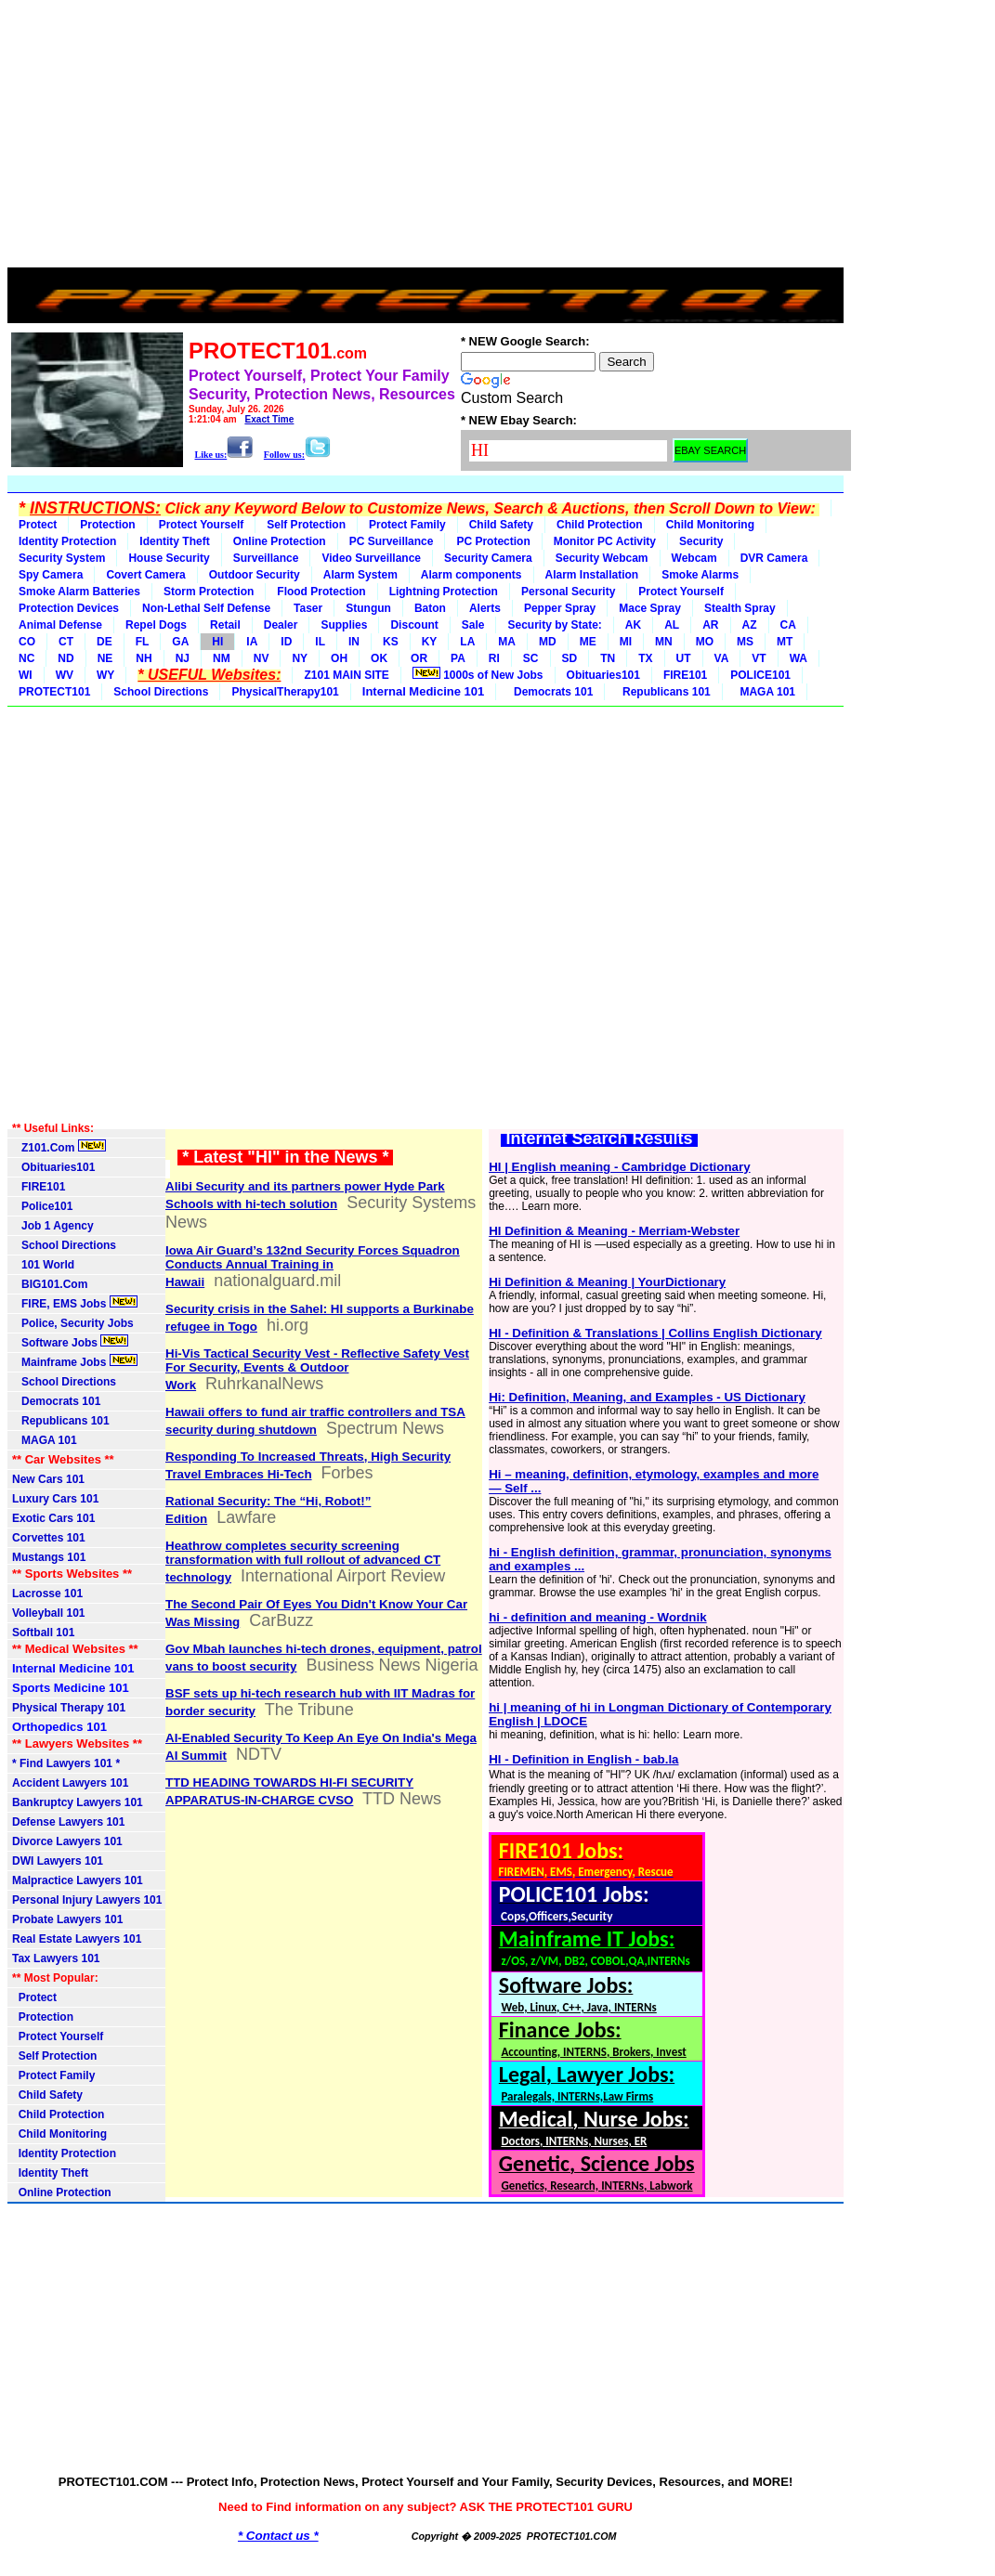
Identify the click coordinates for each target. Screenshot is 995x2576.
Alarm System (360, 574)
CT (66, 641)
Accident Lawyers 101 (70, 1782)
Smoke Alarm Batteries (79, 591)
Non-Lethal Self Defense (206, 608)
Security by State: (554, 624)
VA (721, 658)
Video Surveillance (371, 558)
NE (105, 658)
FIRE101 (685, 675)
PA (458, 658)
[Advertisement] (425, 137)
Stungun (368, 608)
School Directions (160, 691)
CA (788, 624)
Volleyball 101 (48, 1613)
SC (531, 658)
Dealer (281, 624)
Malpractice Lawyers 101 (77, 1880)
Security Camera (488, 558)
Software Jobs (70, 1341)
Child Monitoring (710, 524)
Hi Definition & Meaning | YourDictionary (607, 1282)
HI (217, 641)
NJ (183, 658)
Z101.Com (59, 1146)
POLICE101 (760, 675)
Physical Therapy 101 (68, 1707)
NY (300, 658)
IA (251, 641)
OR (419, 658)
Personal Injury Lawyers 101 (87, 1899)
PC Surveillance (391, 541)
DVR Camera (774, 558)
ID (286, 641)
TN (607, 658)
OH (339, 658)
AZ (749, 624)
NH (143, 658)
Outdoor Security (254, 574)
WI (26, 675)
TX (645, 658)
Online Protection (279, 541)
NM (221, 658)
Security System (62, 558)
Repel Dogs (156, 624)
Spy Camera (51, 574)
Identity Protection (67, 541)
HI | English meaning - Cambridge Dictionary (619, 1167)
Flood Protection (321, 591)
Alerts (485, 608)
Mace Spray (650, 608)
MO (705, 641)
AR (710, 624)
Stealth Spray (740, 608)
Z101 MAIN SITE (346, 675)
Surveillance (266, 558)
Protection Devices (69, 608)
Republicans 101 (663, 691)
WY (105, 675)
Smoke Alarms (700, 574)
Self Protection (306, 524)
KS (391, 641)
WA (798, 658)
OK (379, 658)
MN (664, 641)
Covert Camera (145, 574)
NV (261, 658)
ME (588, 641)
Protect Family (407, 524)
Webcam (694, 558)
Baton (430, 608)
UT (683, 658)
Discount (414, 624)
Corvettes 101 (48, 1537)
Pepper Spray (560, 608)
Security (701, 541)
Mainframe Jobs (74, 1361)
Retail (225, 624)
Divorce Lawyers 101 (67, 1841)
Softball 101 (43, 1632)
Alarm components (471, 574)
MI (626, 641)
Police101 (42, 1206)
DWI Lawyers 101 (57, 1860)
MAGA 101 (764, 691)
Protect (38, 524)
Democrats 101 (550, 691)
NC (26, 658)
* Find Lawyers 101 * (66, 1763)
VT (759, 658)
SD (570, 658)
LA (467, 641)
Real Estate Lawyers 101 (76, 1938)
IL (320, 641)
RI (494, 658)
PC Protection (493, 541)
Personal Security (568, 591)
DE (104, 641)
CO (27, 641)
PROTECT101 (54, 691)
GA (180, 641)
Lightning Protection (443, 591)
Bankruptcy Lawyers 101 (77, 1802)
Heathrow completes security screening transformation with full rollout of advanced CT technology (302, 1561)
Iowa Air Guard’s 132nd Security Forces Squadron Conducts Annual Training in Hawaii (312, 1266)
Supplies (344, 624)
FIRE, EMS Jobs (74, 1302)
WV (64, 675)
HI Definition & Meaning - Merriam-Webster (614, 1231)
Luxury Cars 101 (55, 1498)
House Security (168, 558)
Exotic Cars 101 (53, 1518)
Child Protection (599, 524)
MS (745, 641)
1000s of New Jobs (477, 674)
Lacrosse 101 (47, 1593)
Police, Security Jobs (74, 1323)
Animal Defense (60, 624)
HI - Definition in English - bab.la (583, 1759)
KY (430, 641)
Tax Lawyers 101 (56, 1958)
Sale (473, 624)
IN (354, 641)
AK (633, 624)
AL (671, 624)
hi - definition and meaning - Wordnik (597, 1617)
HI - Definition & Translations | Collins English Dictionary (655, 1333)
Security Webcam (602, 558)
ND (65, 658)
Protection (107, 524)
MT (784, 641)
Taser (308, 608)
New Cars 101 (48, 1479)
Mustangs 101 (48, 1557)
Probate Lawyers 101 (67, 1919)
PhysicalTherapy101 (284, 691)
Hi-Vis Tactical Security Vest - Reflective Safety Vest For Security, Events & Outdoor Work (317, 1369)
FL (143, 641)
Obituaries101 (603, 675)
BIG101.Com (49, 1284)
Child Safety (501, 524)
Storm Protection (209, 591)
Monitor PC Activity (605, 541)
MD (547, 641)
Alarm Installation (592, 574)
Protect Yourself (201, 524)
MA (507, 641)
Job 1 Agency (53, 1225)
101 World (43, 1264)
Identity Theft (174, 541)
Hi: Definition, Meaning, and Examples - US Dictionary (647, 1397)
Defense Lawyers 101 (68, 1821)
